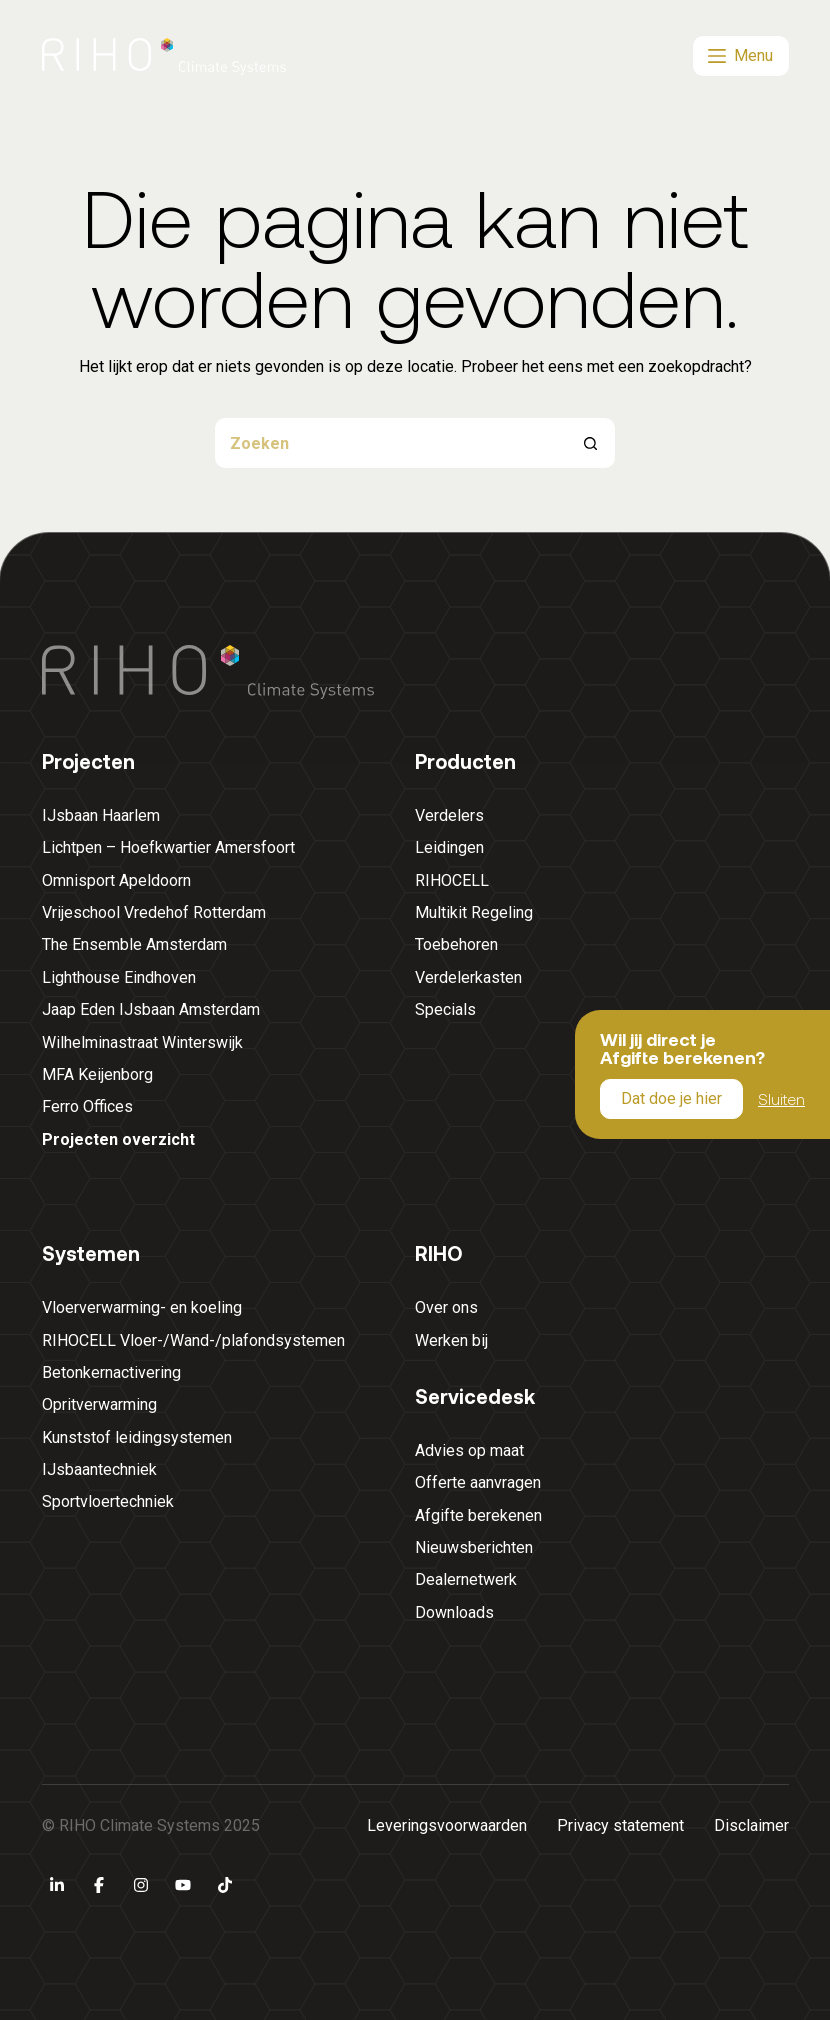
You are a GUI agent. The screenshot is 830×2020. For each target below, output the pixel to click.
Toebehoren (456, 944)
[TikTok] (225, 1885)
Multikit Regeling (474, 912)
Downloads (454, 1612)
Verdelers (449, 815)
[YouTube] (183, 1885)
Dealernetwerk (466, 1579)
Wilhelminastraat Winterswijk (142, 1042)
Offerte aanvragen (478, 1482)
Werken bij (451, 1340)
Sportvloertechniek (108, 1501)
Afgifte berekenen (478, 1515)
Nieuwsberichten (474, 1547)
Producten (465, 761)
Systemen (91, 1253)
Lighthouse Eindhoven (119, 977)
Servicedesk (475, 1396)
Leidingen (449, 847)
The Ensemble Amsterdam (134, 944)
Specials (445, 1009)
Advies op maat (469, 1450)
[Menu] (741, 56)
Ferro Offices (87, 1106)
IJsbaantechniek (99, 1469)
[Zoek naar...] (390, 443)
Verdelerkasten (468, 977)
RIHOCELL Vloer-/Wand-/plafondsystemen (193, 1340)
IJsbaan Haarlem (101, 815)
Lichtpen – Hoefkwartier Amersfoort (168, 847)
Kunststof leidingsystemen (137, 1437)
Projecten (88, 761)
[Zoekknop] (590, 443)
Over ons (446, 1307)
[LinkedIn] (57, 1885)
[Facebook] (99, 1885)
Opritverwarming (99, 1404)
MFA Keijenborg (97, 1074)
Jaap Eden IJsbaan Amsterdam (151, 1009)
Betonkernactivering (111, 1372)
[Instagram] (141, 1885)
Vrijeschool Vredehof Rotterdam (154, 912)
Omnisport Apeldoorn (116, 880)
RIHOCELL (452, 880)
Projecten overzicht (118, 1139)
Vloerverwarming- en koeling (142, 1307)
